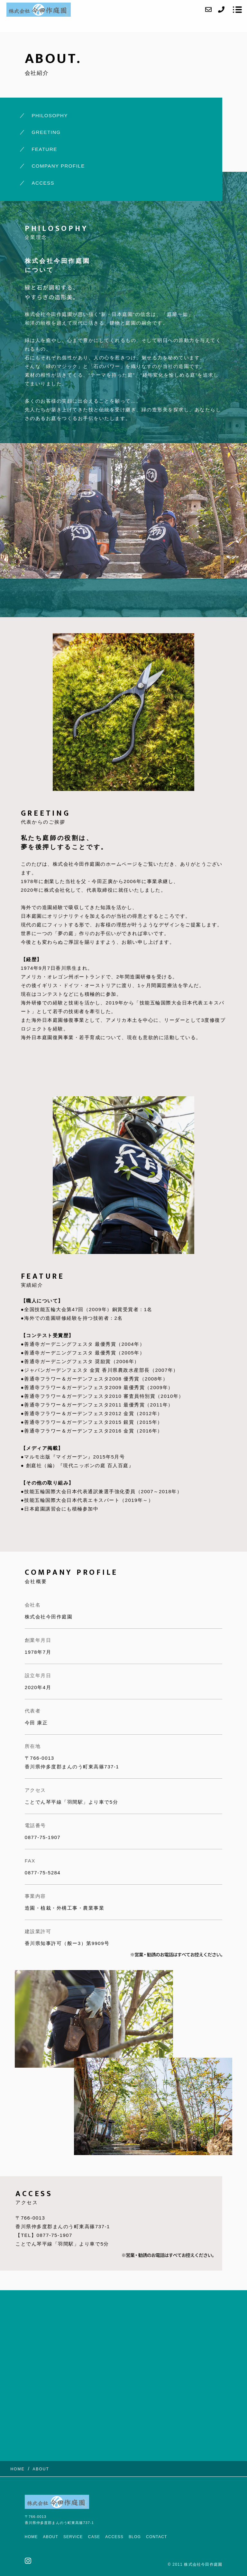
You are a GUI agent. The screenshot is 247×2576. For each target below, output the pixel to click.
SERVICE (73, 2537)
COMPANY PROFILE (58, 166)
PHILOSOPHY (50, 115)
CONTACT (156, 2537)
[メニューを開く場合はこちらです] (237, 9)
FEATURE (44, 149)
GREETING (46, 132)
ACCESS (43, 183)
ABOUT (50, 2537)
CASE (94, 2537)
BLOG (135, 2537)
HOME (31, 2537)
